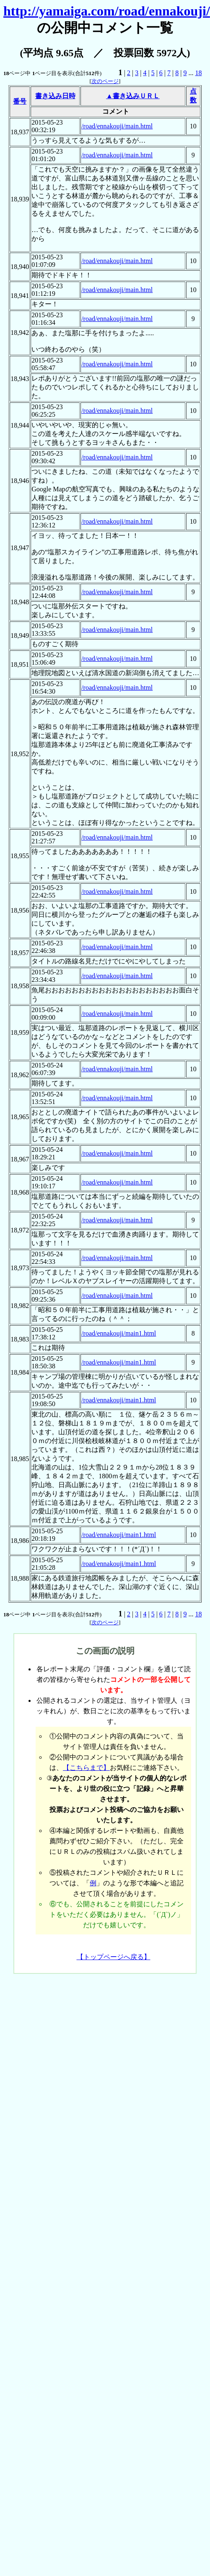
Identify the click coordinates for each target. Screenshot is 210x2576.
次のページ (105, 81)
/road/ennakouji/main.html (117, 126)
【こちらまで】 (86, 1767)
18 (198, 72)
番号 (19, 101)
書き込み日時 (55, 95)
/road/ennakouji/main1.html (118, 1333)
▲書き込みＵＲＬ (133, 95)
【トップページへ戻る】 (113, 1956)
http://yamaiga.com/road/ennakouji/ (106, 10)
